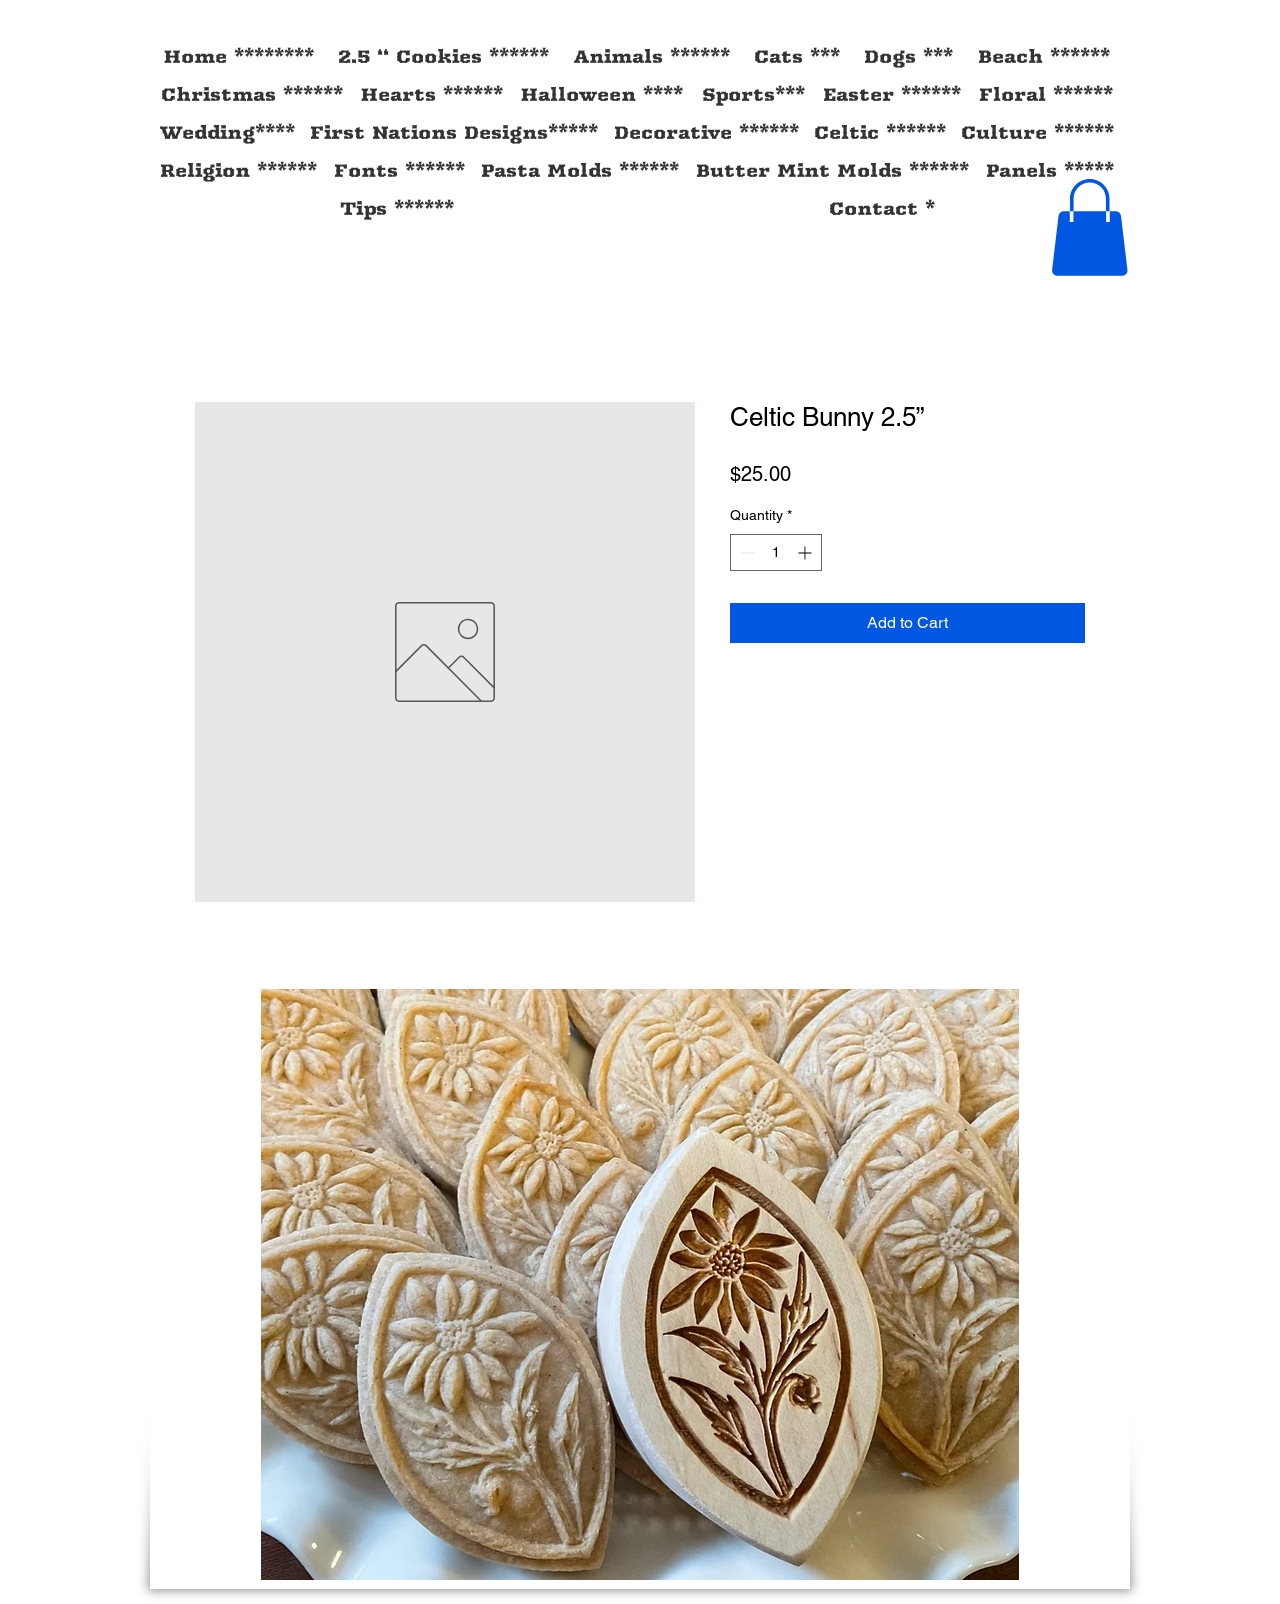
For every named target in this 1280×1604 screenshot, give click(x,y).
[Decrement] (745, 552)
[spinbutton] (776, 552)
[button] (1089, 227)
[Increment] (806, 552)
